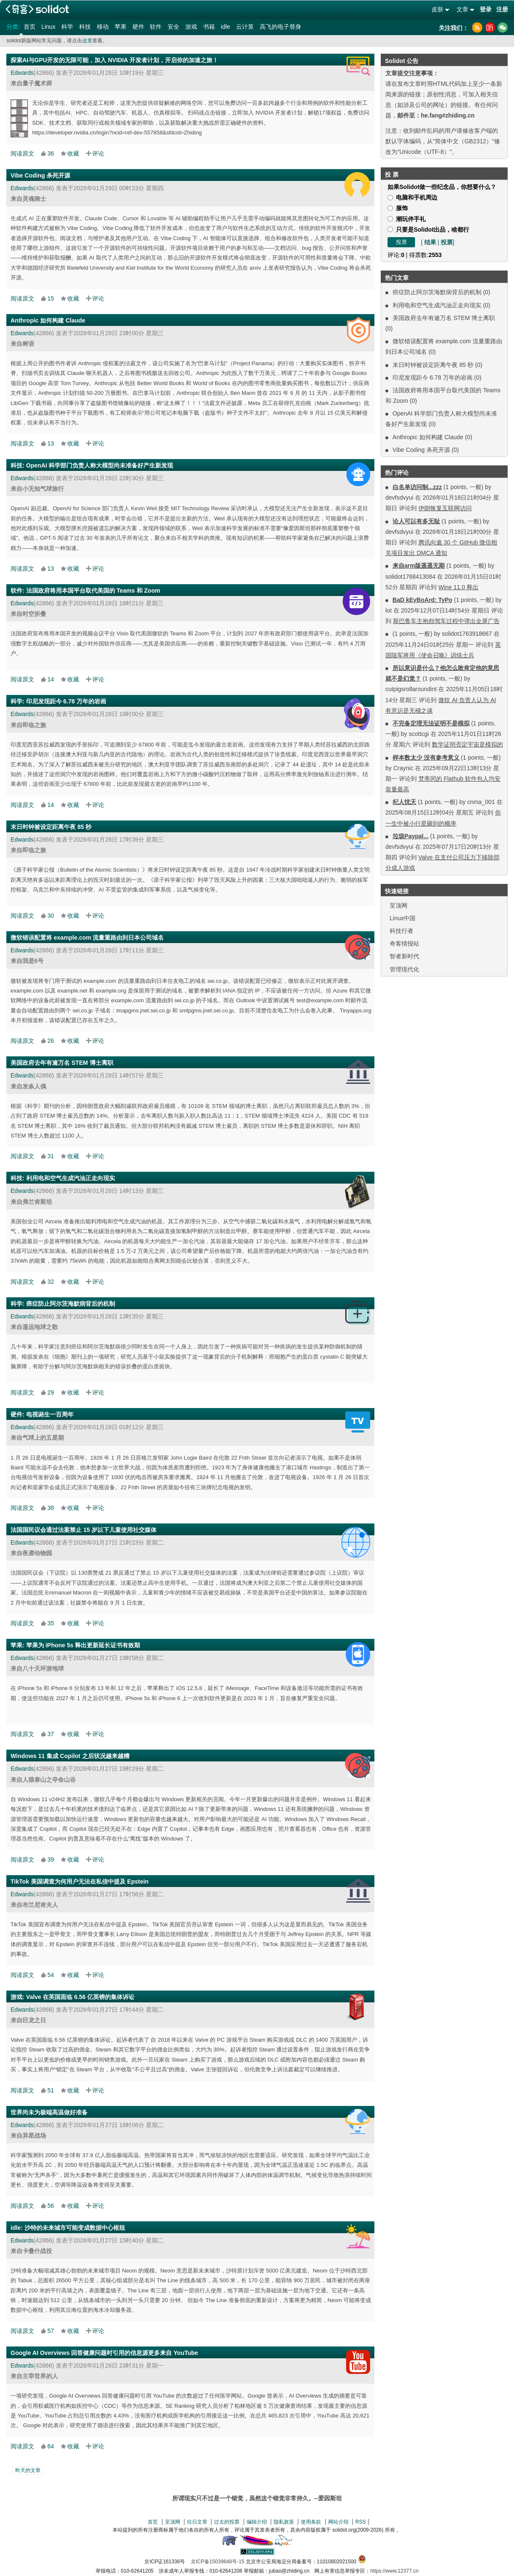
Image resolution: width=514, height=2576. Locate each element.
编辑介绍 (257, 2522)
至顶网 (398, 905)
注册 (502, 9)
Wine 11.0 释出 (458, 587)
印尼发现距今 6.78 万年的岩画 (433, 377)
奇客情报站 (404, 943)
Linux (48, 26)
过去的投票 (226, 2522)
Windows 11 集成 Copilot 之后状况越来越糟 (70, 1756)
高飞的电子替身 (280, 26)
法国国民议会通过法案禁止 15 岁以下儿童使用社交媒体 (84, 1529)
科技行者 (401, 930)
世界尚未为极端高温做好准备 (49, 2112)
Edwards (22, 72)
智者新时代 (404, 956)
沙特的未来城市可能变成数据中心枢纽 (75, 2227)
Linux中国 (402, 918)
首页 (30, 26)
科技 (85, 26)
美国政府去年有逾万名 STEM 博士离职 (444, 317)
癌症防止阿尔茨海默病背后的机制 (437, 292)
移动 (103, 26)
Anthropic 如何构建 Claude (428, 437)
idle (225, 26)
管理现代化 (404, 969)
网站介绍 (338, 2522)
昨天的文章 (28, 2470)
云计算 (245, 26)
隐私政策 (284, 2522)
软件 (156, 26)
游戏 (191, 26)
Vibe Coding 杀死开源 (421, 449)
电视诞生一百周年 (50, 1414)
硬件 (138, 26)
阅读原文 (22, 153)
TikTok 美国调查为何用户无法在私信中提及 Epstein (79, 1881)
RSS (360, 2522)
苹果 (120, 26)
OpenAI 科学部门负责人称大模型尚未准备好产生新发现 (99, 465)
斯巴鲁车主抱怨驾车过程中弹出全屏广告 (446, 621)
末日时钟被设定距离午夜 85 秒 (433, 364)
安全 (173, 26)
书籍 (209, 26)
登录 (486, 9)
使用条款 (311, 2522)
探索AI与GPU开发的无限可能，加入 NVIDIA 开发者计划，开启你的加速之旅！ (114, 60)
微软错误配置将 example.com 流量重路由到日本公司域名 (87, 937)
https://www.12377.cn (394, 2571)
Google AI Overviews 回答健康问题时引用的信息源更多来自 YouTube (104, 2352)
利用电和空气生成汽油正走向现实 (437, 305)
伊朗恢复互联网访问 (445, 508)
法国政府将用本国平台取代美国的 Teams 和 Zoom (93, 590)
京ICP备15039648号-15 (218, 2562)
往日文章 (197, 2522)
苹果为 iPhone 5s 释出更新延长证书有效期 (83, 1645)
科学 (67, 26)
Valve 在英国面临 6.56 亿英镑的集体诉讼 (80, 1997)
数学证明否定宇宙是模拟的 (467, 744)
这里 (87, 41)
